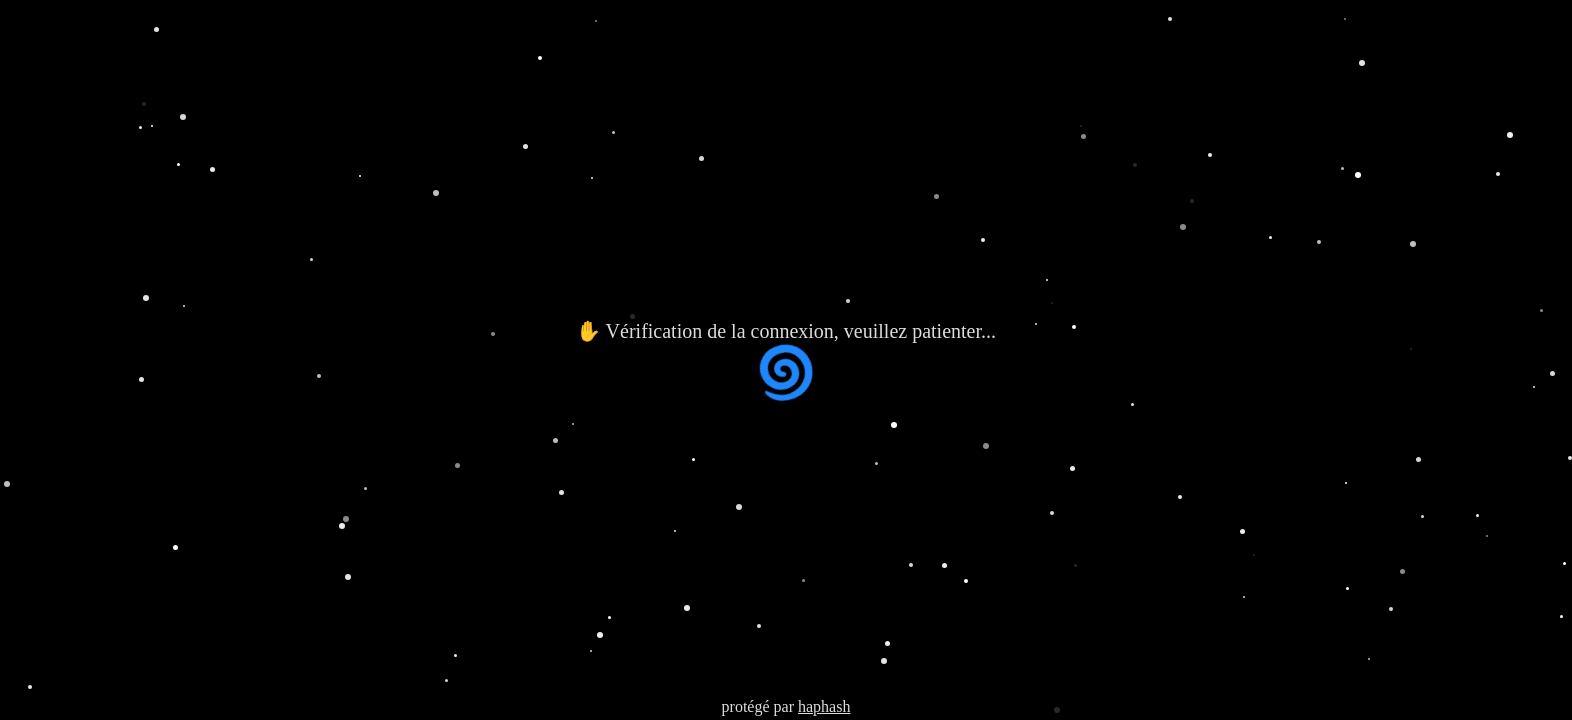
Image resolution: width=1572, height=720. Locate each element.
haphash (824, 706)
